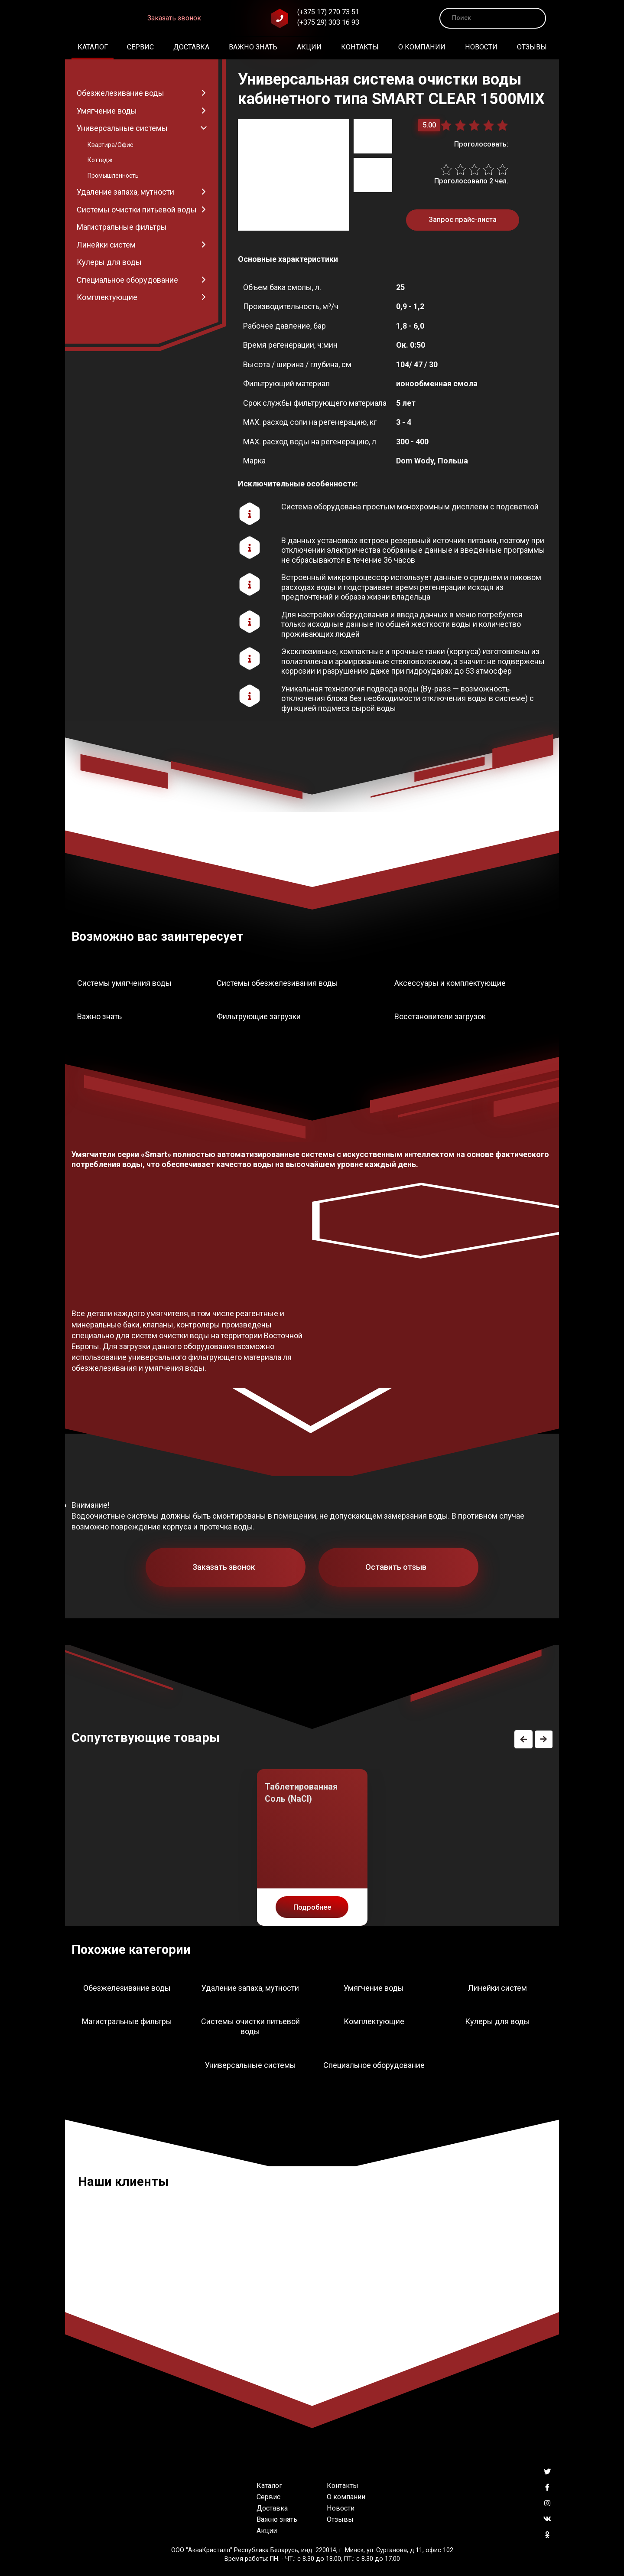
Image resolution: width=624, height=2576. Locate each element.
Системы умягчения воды (124, 983)
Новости (481, 47)
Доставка (191, 47)
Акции (309, 47)
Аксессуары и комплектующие (450, 983)
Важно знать (253, 47)
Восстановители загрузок (440, 1016)
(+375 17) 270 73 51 (328, 12)
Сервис (140, 47)
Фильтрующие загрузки (259, 1016)
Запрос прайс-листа (463, 219)
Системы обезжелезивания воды (277, 983)
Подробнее (312, 1907)
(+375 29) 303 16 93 (328, 22)
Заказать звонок (174, 18)
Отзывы (532, 47)
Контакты (360, 47)
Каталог (93, 47)
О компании (421, 47)
